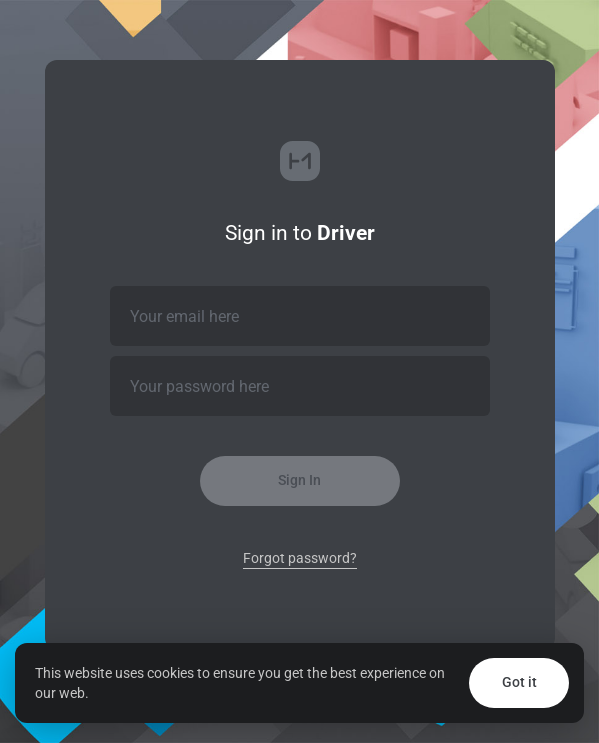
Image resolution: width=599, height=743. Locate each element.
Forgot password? (300, 558)
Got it (519, 682)
